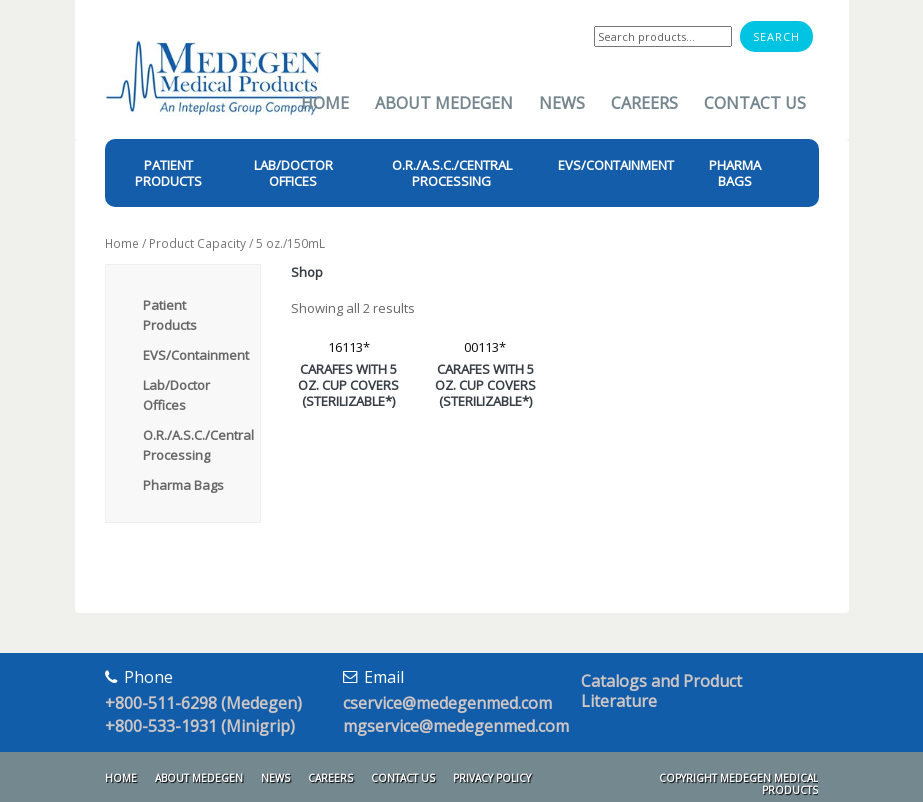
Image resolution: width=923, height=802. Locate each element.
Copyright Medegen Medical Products (738, 784)
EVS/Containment (196, 355)
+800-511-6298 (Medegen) (203, 703)
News (562, 103)
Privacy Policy (492, 778)
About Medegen (444, 103)
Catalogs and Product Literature (661, 691)
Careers (644, 103)
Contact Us (755, 103)
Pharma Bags (183, 485)
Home (325, 103)
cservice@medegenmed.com (447, 703)
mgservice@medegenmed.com (456, 726)
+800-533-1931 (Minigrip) (200, 726)
